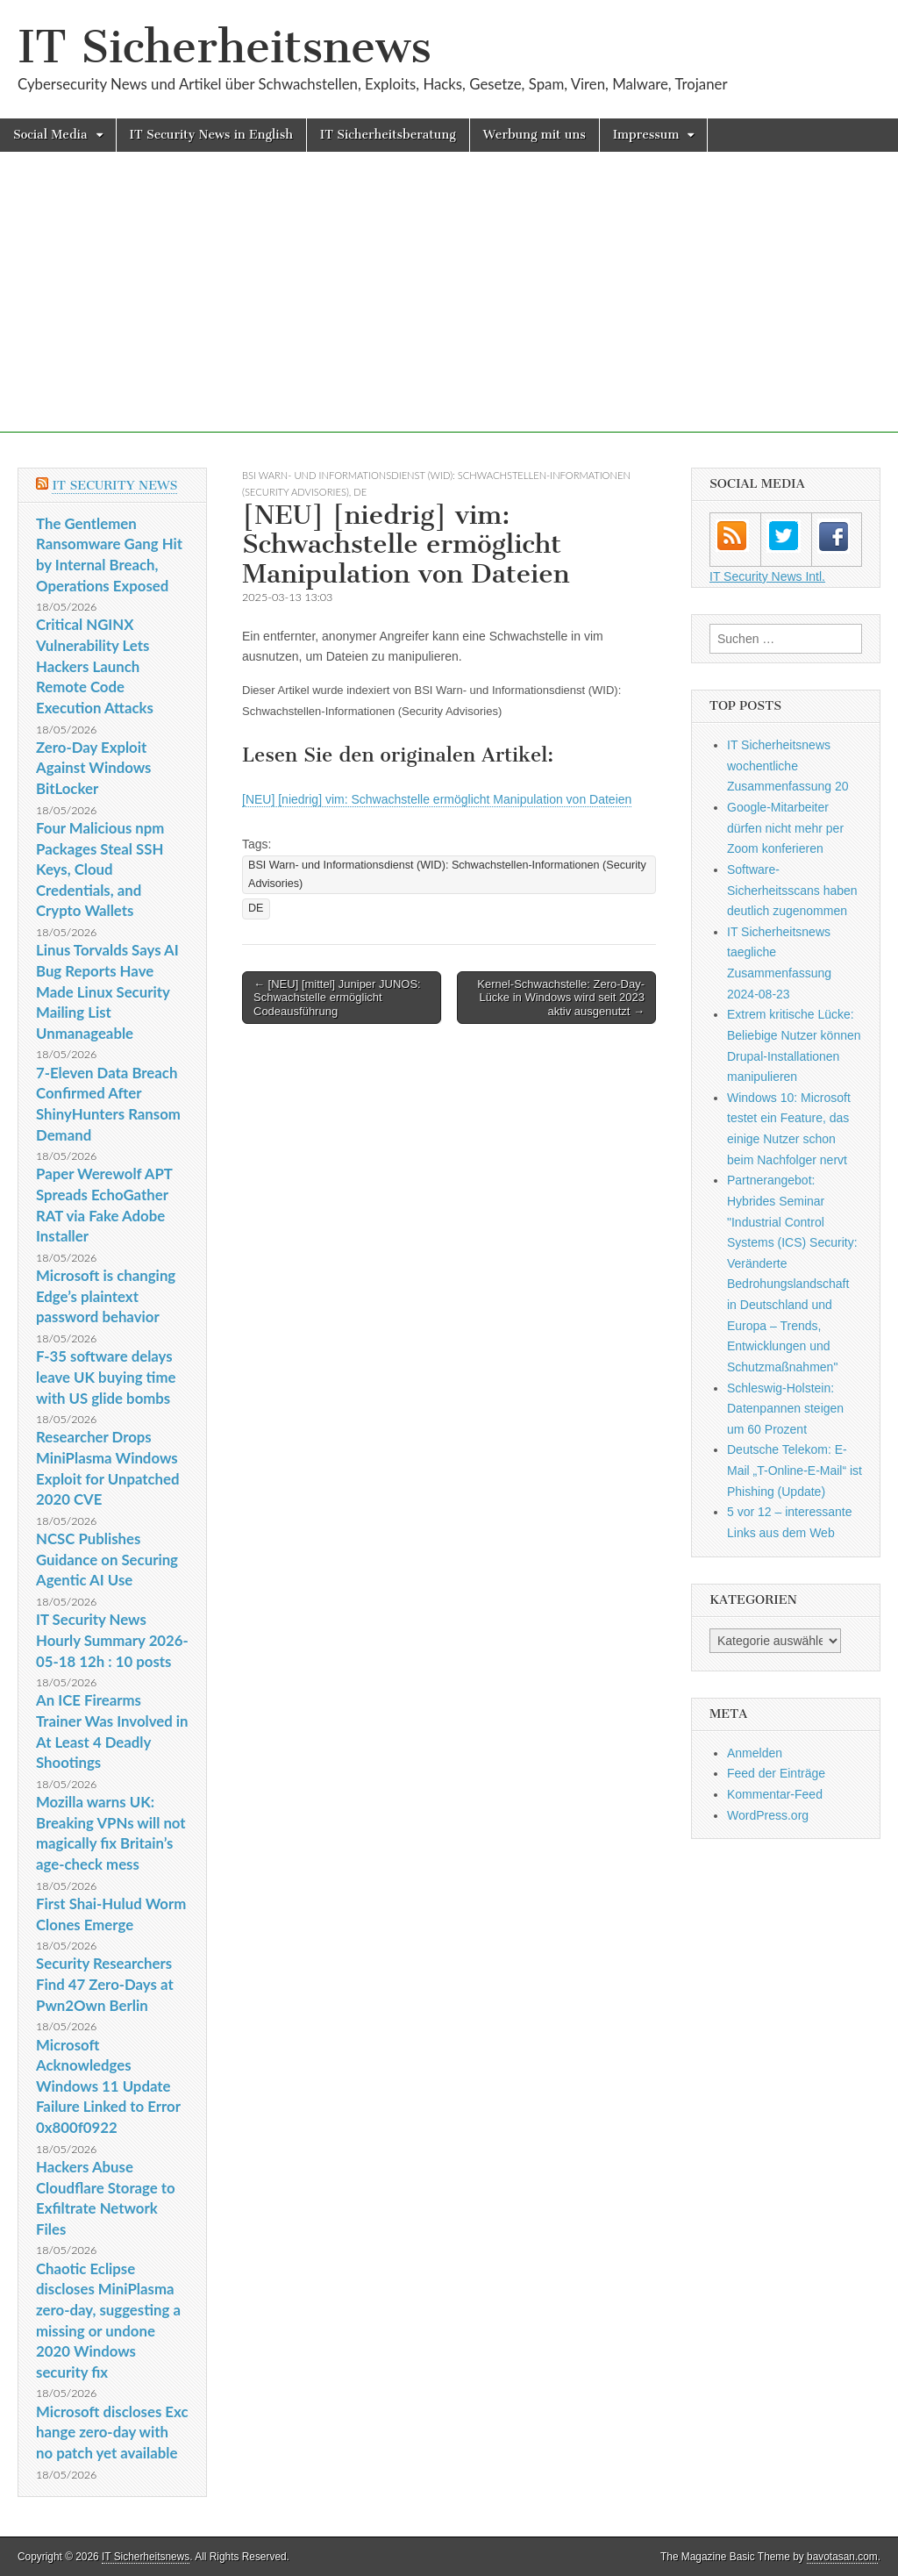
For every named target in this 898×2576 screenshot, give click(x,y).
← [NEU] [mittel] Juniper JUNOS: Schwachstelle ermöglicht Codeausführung (337, 997)
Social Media (50, 134)
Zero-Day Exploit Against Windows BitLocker (93, 768)
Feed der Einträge (776, 1773)
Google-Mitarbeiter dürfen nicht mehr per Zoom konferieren (785, 827)
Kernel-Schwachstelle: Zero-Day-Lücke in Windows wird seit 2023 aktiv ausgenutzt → (561, 997)
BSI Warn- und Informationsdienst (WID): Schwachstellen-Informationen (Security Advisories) (447, 874)
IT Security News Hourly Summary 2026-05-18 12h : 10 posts (112, 1640)
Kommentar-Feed (775, 1794)
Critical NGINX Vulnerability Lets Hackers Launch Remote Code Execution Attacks (94, 666)
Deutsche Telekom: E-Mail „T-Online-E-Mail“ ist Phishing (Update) (794, 1470)
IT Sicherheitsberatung (388, 134)
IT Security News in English (211, 134)
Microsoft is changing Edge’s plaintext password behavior (105, 1296)
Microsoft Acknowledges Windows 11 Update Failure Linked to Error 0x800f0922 (108, 2086)
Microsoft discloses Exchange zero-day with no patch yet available (112, 2432)
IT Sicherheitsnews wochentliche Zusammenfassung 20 (788, 765)
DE (360, 491)
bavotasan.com (842, 2557)
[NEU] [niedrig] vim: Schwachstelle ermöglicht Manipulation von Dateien (436, 799)
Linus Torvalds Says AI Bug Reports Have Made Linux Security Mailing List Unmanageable (107, 991)
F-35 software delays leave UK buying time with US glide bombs (105, 1376)
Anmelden (754, 1753)
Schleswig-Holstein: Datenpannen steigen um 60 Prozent (785, 1408)
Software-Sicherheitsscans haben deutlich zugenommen (792, 890)
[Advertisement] (449, 310)
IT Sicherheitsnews (224, 47)
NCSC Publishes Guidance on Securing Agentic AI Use (107, 1559)
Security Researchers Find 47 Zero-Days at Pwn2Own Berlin (105, 1984)
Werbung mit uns (534, 134)
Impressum (646, 134)
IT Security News (114, 485)
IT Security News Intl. (767, 576)
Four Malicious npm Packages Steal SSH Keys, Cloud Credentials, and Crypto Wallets (100, 869)
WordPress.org (768, 1815)
